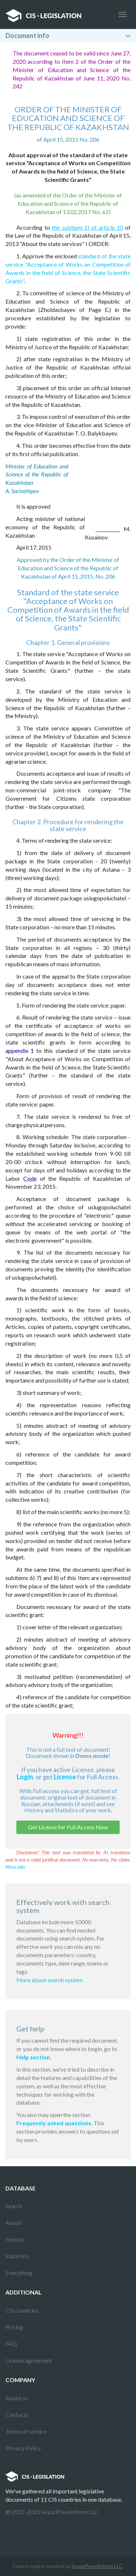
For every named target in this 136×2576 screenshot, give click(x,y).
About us (16, 2397)
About (13, 2222)
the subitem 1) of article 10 (87, 227)
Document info (27, 35)
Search (13, 2205)
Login (25, 1777)
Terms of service (25, 2431)
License (65, 1777)
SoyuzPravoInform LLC (97, 2566)
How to (14, 2239)
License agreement (28, 2360)
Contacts (16, 2414)
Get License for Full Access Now (68, 1826)
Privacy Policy (23, 2447)
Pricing (14, 2326)
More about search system (49, 1979)
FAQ (11, 2343)
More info (15, 1867)
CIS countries (21, 2310)
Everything (18, 2272)
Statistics (17, 2255)
